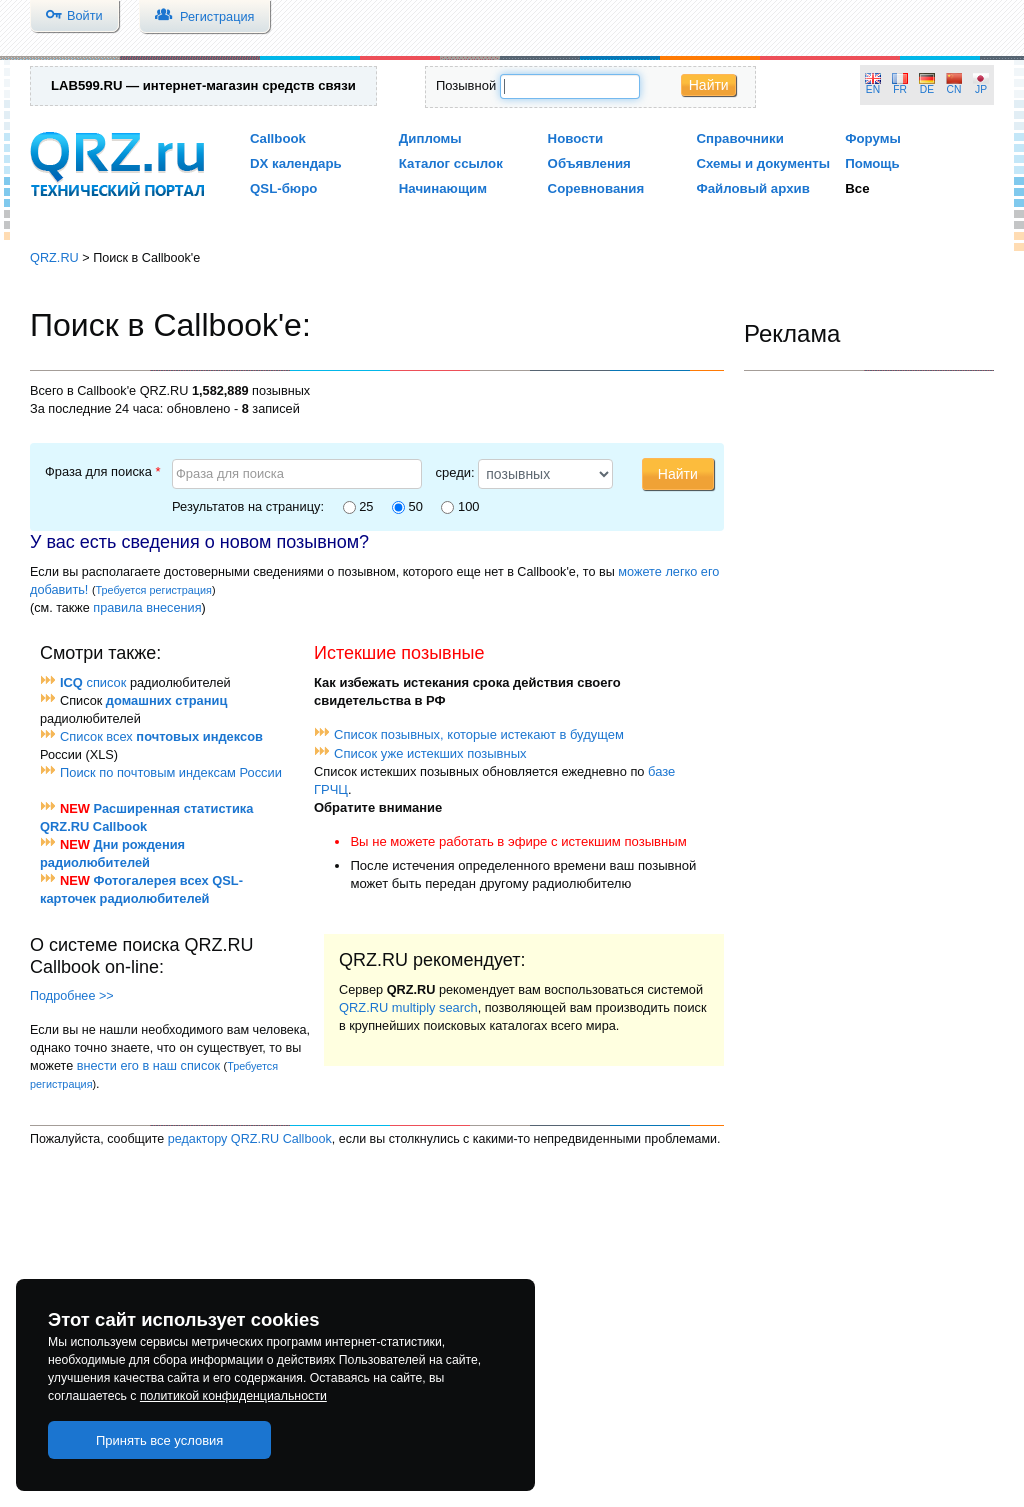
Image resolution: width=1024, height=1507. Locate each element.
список (93, 682)
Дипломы (430, 138)
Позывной (466, 85)
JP (981, 89)
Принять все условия (160, 1440)
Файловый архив (752, 188)
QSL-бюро (283, 188)
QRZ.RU (54, 257)
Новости (576, 138)
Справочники (739, 138)
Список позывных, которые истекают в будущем (479, 734)
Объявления (589, 163)
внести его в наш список (148, 1065)
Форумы (873, 138)
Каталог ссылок (451, 163)
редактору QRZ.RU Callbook (250, 1139)
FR (900, 89)
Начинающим (443, 188)
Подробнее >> (72, 996)
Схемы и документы (763, 163)
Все (857, 188)
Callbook (278, 138)
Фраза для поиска (103, 471)
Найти (709, 85)
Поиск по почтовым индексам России (171, 772)
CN (954, 89)
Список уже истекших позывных (430, 753)
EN (873, 89)
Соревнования (596, 188)
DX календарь (296, 163)
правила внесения (147, 607)
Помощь (872, 163)
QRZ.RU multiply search (408, 1007)
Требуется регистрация (154, 590)
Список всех (161, 736)
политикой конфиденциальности (233, 1396)
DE (927, 89)
